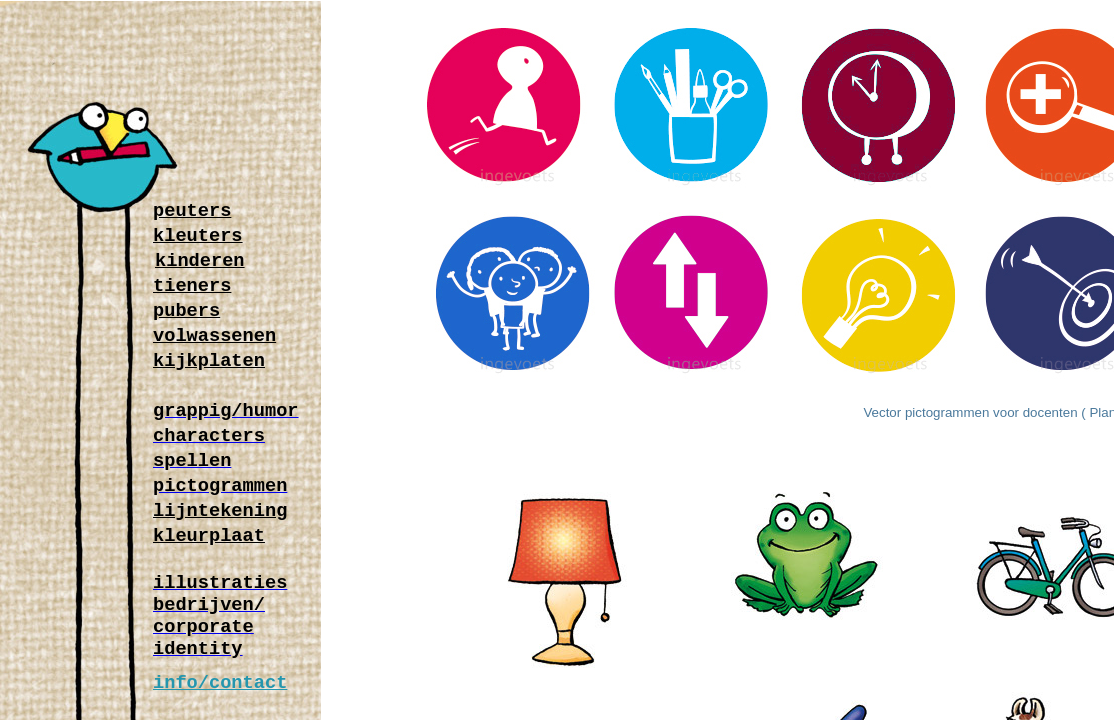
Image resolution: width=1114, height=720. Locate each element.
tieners (192, 287)
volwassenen (214, 337)
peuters (192, 212)
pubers (186, 312)
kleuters (198, 237)
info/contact (220, 684)
